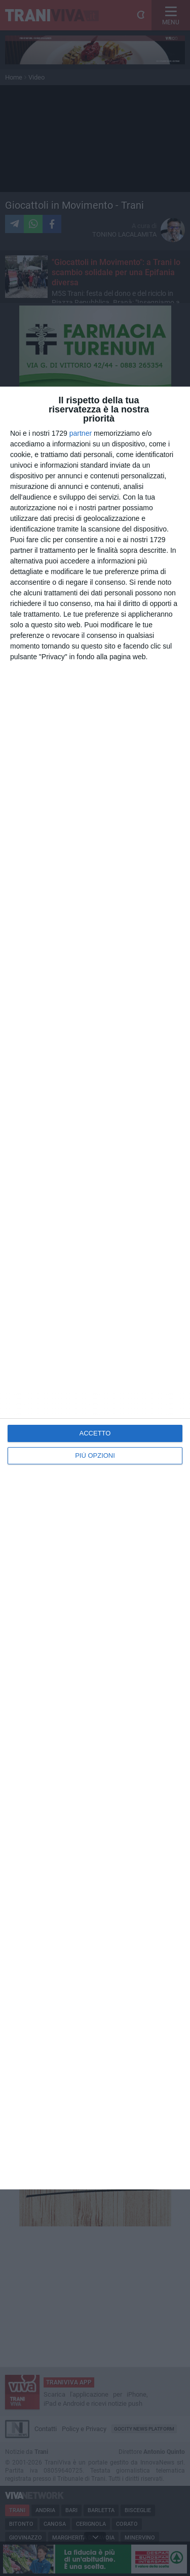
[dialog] (95, 1288)
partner (80, 433)
